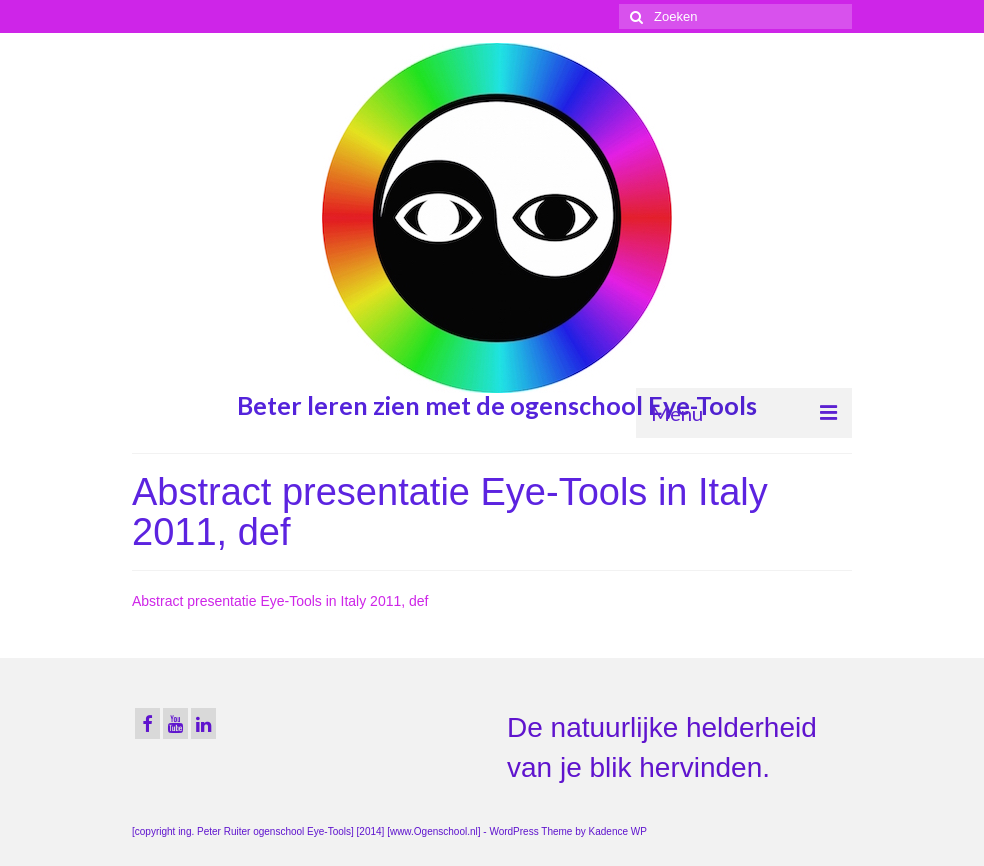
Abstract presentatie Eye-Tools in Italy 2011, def (280, 601)
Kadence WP (618, 831)
